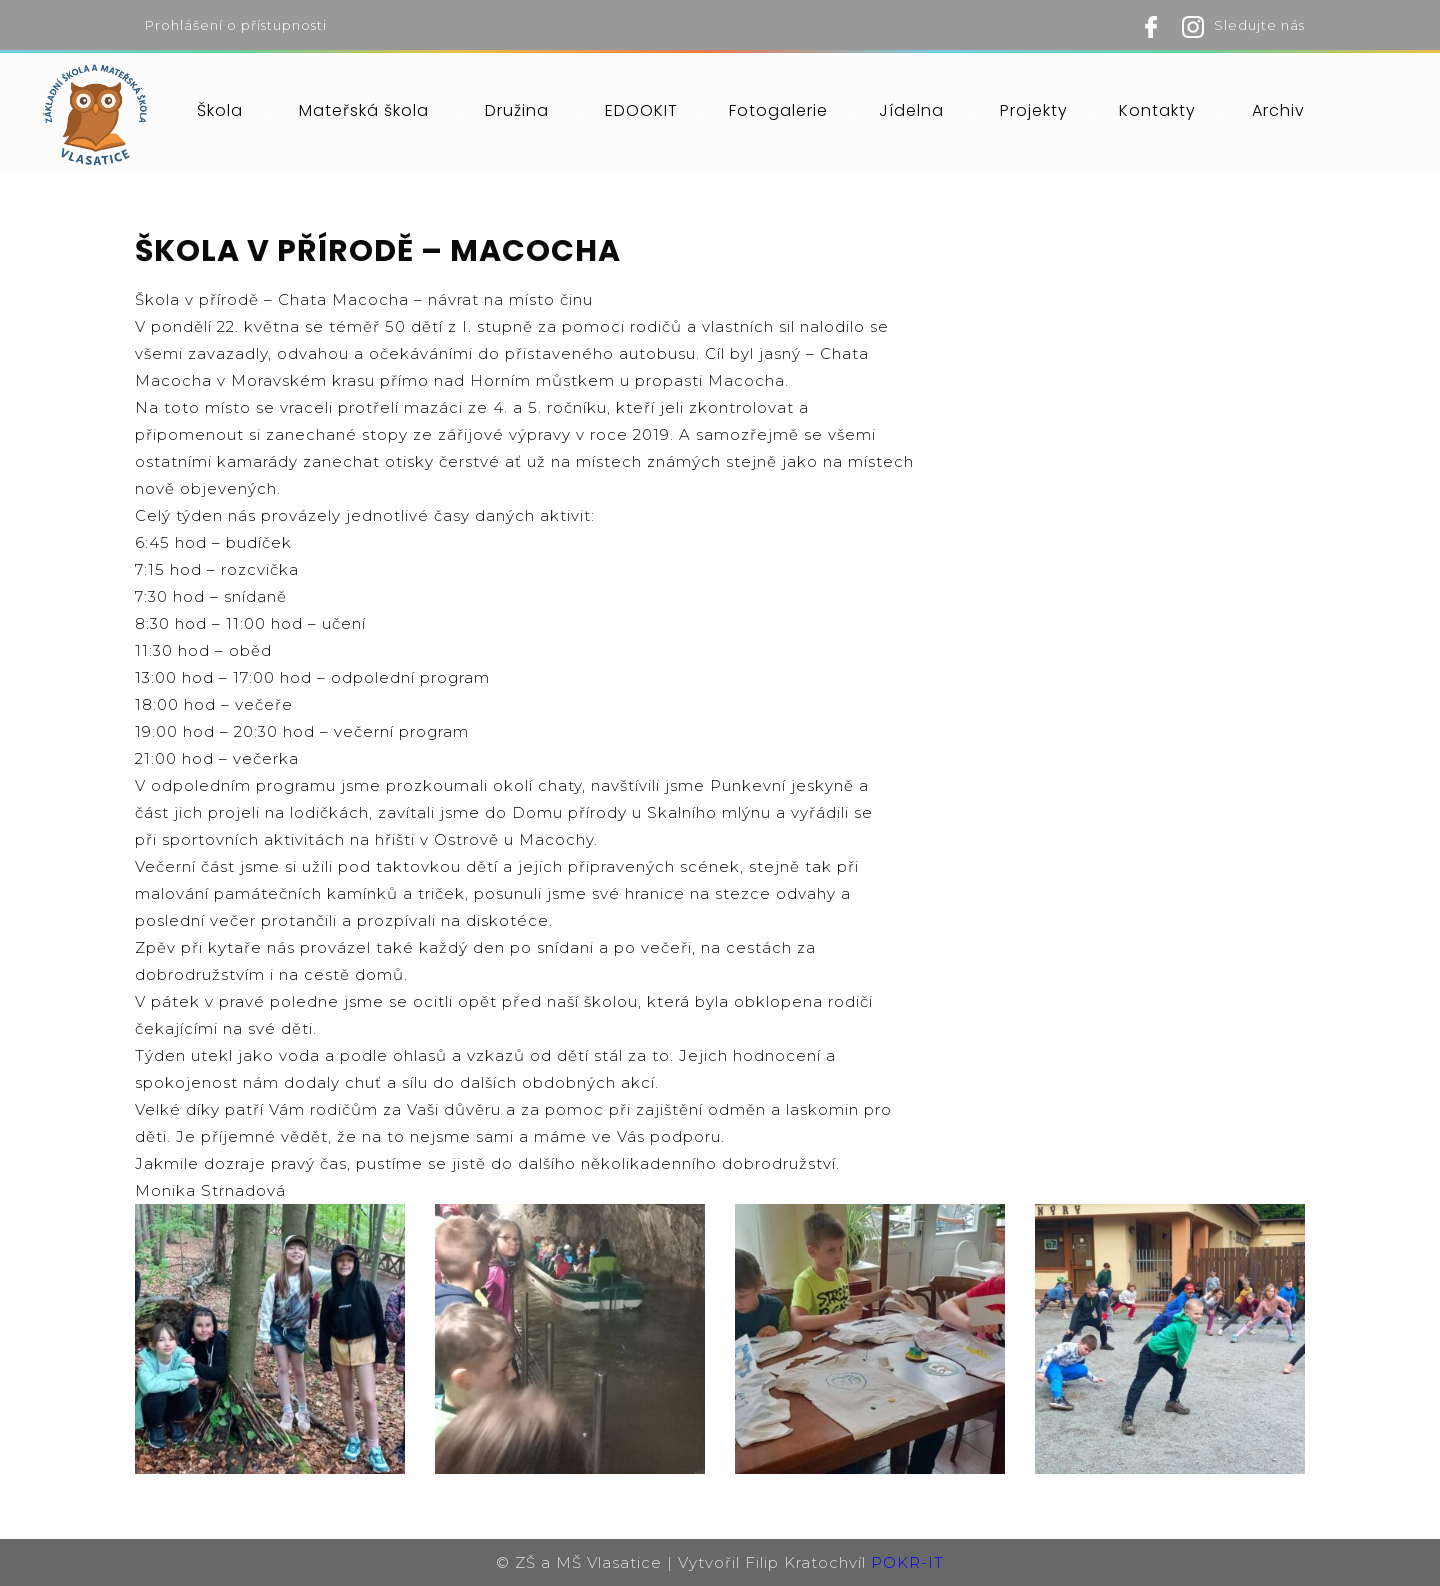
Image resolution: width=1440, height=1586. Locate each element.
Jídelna (911, 110)
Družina (517, 110)
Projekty (1034, 110)
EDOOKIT (641, 110)
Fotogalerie (778, 110)
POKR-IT (907, 1562)
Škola (220, 110)
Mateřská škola (364, 110)
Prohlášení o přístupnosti (236, 25)
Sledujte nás (1259, 25)
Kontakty (1157, 110)
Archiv (1278, 110)
